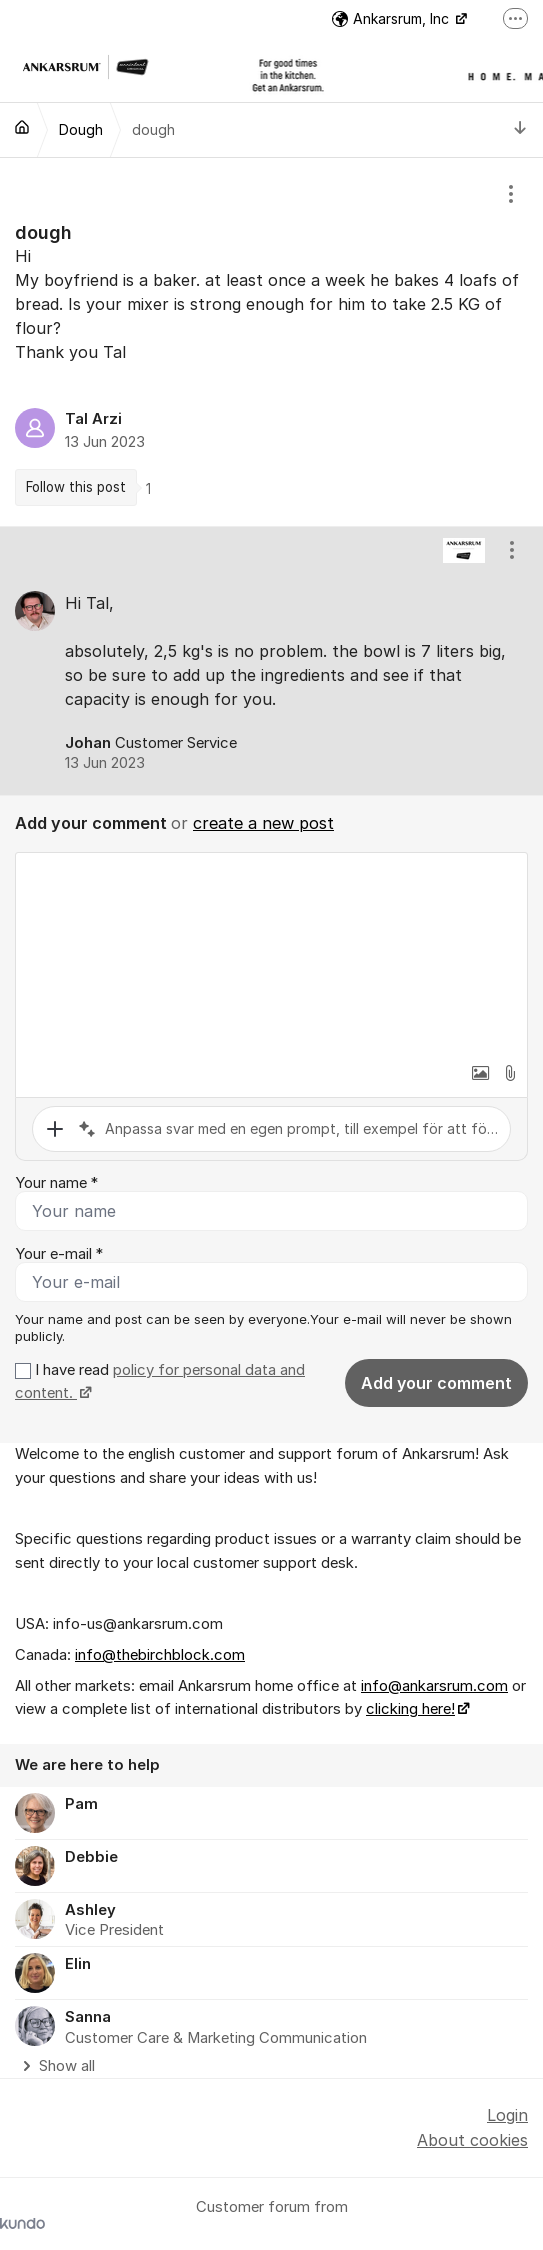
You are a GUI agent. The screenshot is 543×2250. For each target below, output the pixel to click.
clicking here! (410, 1709)
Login (507, 2115)
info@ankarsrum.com (434, 1686)
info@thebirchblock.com (160, 1655)
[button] (480, 1073)
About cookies (472, 2140)
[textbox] (271, 953)
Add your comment (436, 1383)
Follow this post (76, 487)
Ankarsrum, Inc (392, 18)
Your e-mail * (59, 1254)
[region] (271, 342)
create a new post (263, 823)
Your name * (56, 1183)
